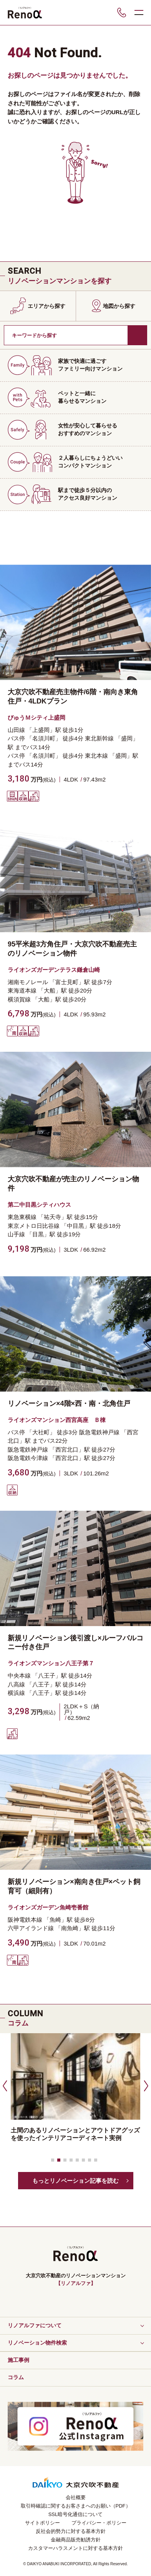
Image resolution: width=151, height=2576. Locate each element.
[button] (4, 2085)
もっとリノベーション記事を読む (75, 2180)
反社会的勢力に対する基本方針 (71, 2531)
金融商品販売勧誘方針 (76, 2540)
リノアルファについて (34, 2325)
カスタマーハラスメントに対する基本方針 (75, 2548)
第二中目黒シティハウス (39, 1204)
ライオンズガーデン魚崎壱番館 (48, 1907)
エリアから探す (46, 306)
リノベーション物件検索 (37, 2343)
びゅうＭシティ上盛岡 (36, 717)
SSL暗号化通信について (75, 2514)
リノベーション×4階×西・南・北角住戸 (69, 1403)
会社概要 (76, 2497)
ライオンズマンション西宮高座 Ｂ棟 (57, 1420)
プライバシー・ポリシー (98, 2523)
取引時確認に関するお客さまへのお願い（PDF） (76, 2506)
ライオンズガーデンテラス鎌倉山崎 (54, 969)
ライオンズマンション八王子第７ (51, 1663)
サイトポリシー (42, 2523)
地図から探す (119, 306)
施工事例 (18, 2360)
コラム (16, 2377)
